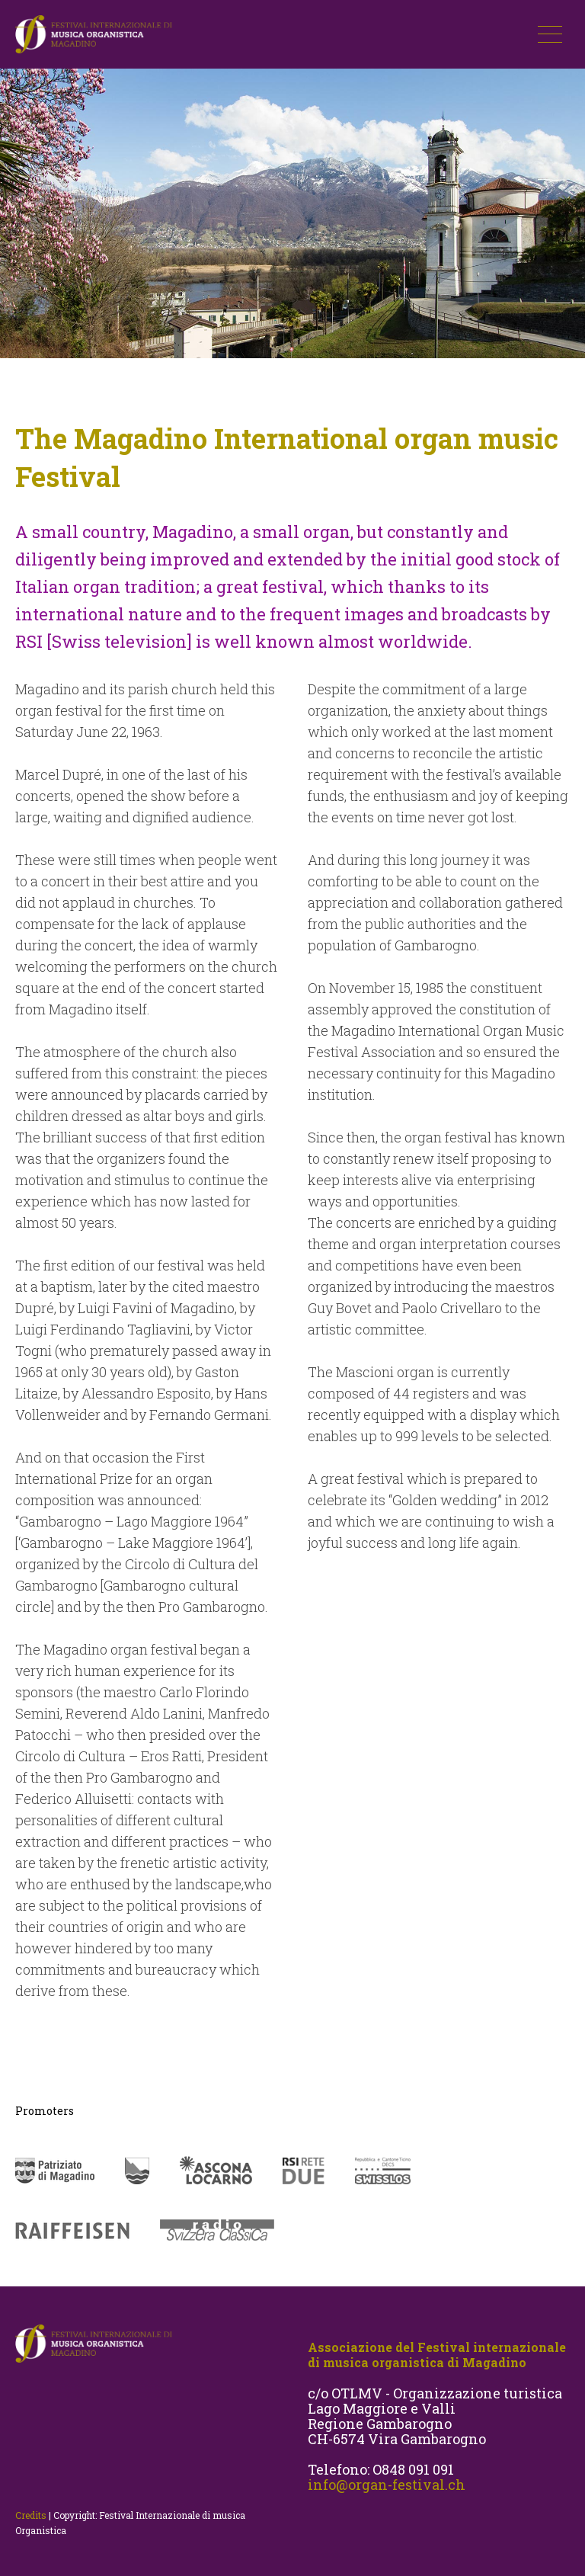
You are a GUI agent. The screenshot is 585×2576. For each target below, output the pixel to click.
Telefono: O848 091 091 (381, 2469)
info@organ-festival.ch (386, 2484)
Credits (30, 2515)
